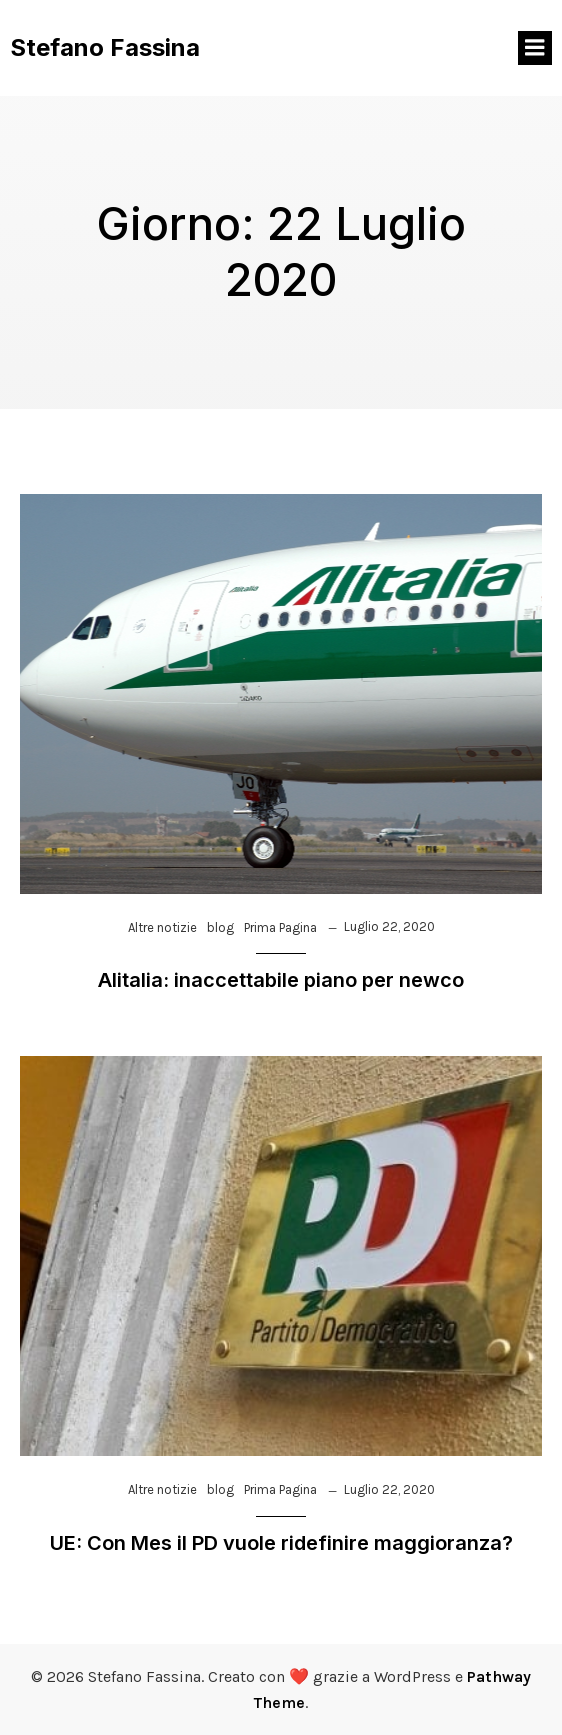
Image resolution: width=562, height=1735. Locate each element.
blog (220, 927)
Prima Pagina (280, 927)
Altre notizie (162, 927)
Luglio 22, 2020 (389, 926)
